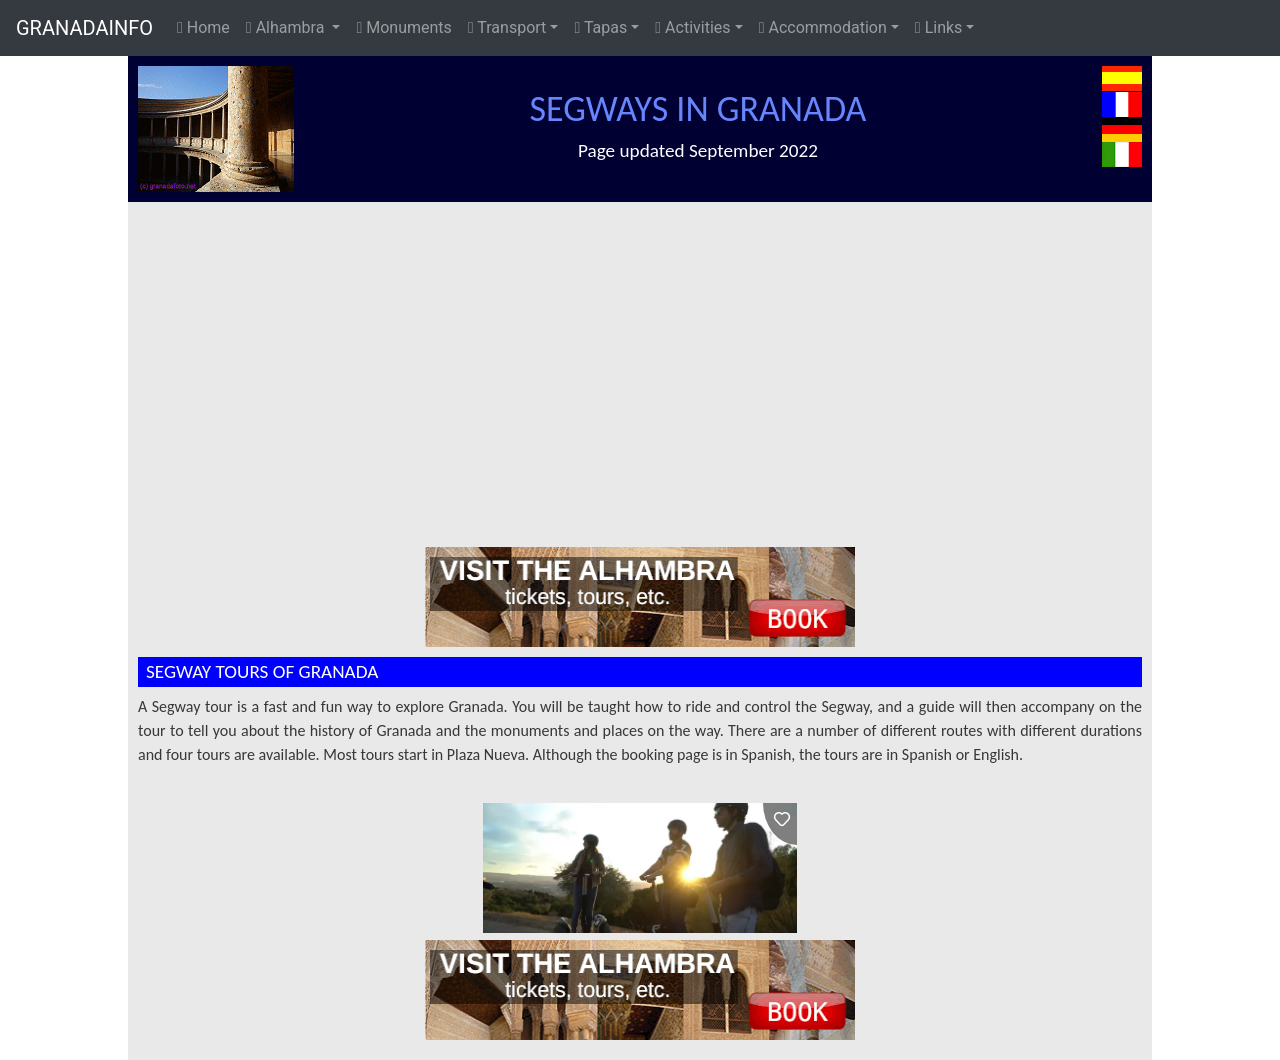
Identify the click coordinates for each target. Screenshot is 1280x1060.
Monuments (403, 27)
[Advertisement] (650, 352)
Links (939, 27)
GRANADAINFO (84, 28)
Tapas (600, 27)
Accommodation (823, 27)
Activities (692, 27)
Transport (507, 27)
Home (203, 27)
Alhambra (287, 27)
